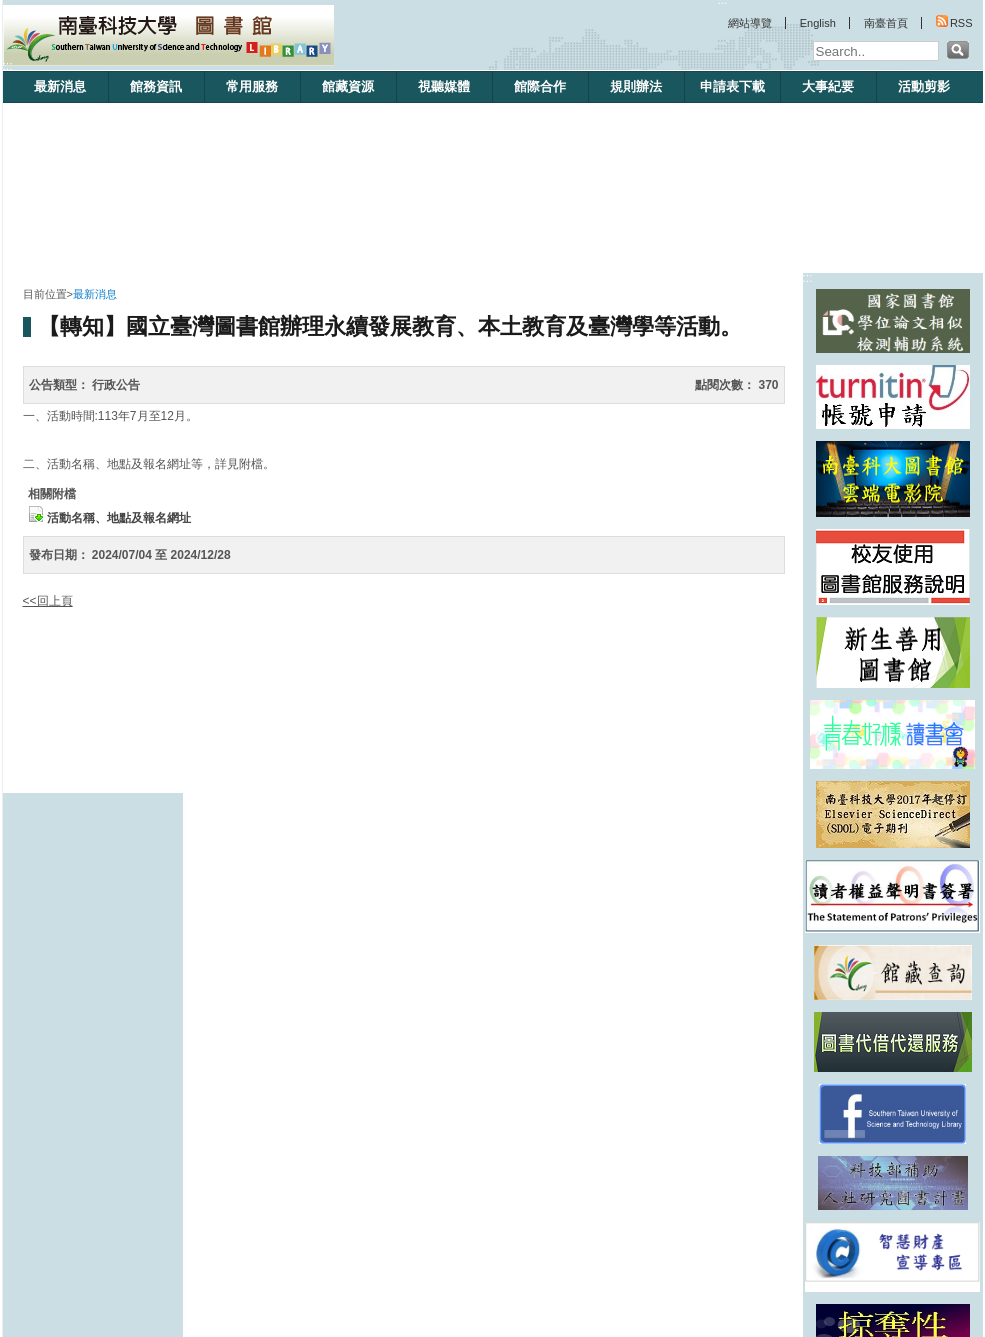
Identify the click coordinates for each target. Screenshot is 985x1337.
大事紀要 (828, 86)
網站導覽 (750, 23)
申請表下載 (732, 86)
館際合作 (540, 86)
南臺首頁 (886, 23)
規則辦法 (636, 86)
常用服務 (252, 86)
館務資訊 (156, 86)
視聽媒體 (444, 86)
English (818, 23)
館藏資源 (348, 86)
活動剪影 (924, 86)
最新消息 (60, 86)
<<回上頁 (48, 601)
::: (8, 66)
